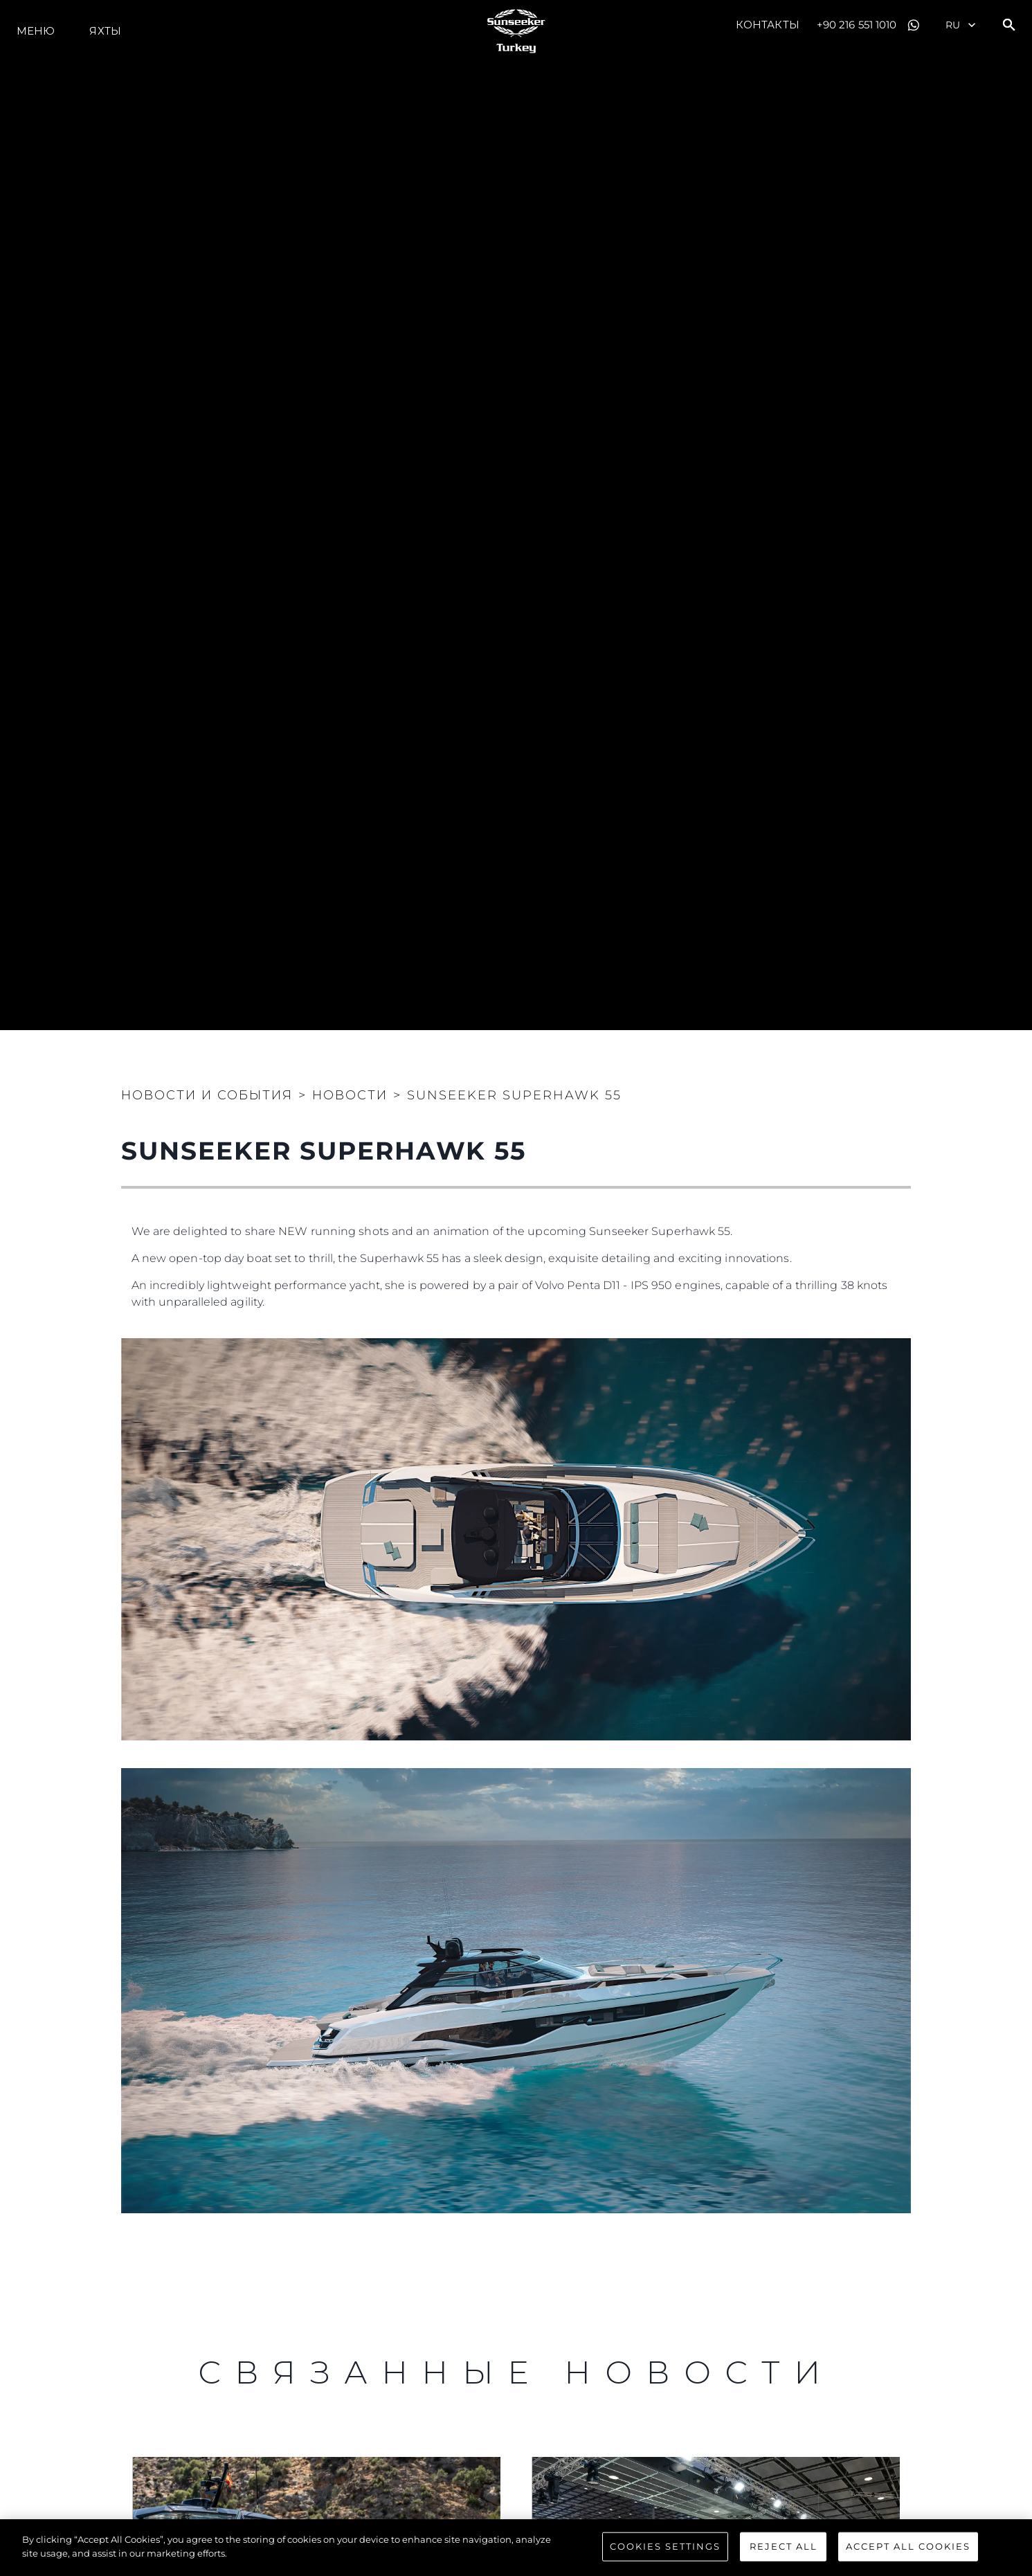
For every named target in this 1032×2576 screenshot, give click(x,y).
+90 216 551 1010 (857, 24)
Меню (36, 30)
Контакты (767, 24)
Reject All (783, 2549)
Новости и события (207, 1095)
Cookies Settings (665, 2549)
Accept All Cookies (908, 2549)
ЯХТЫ (104, 30)
